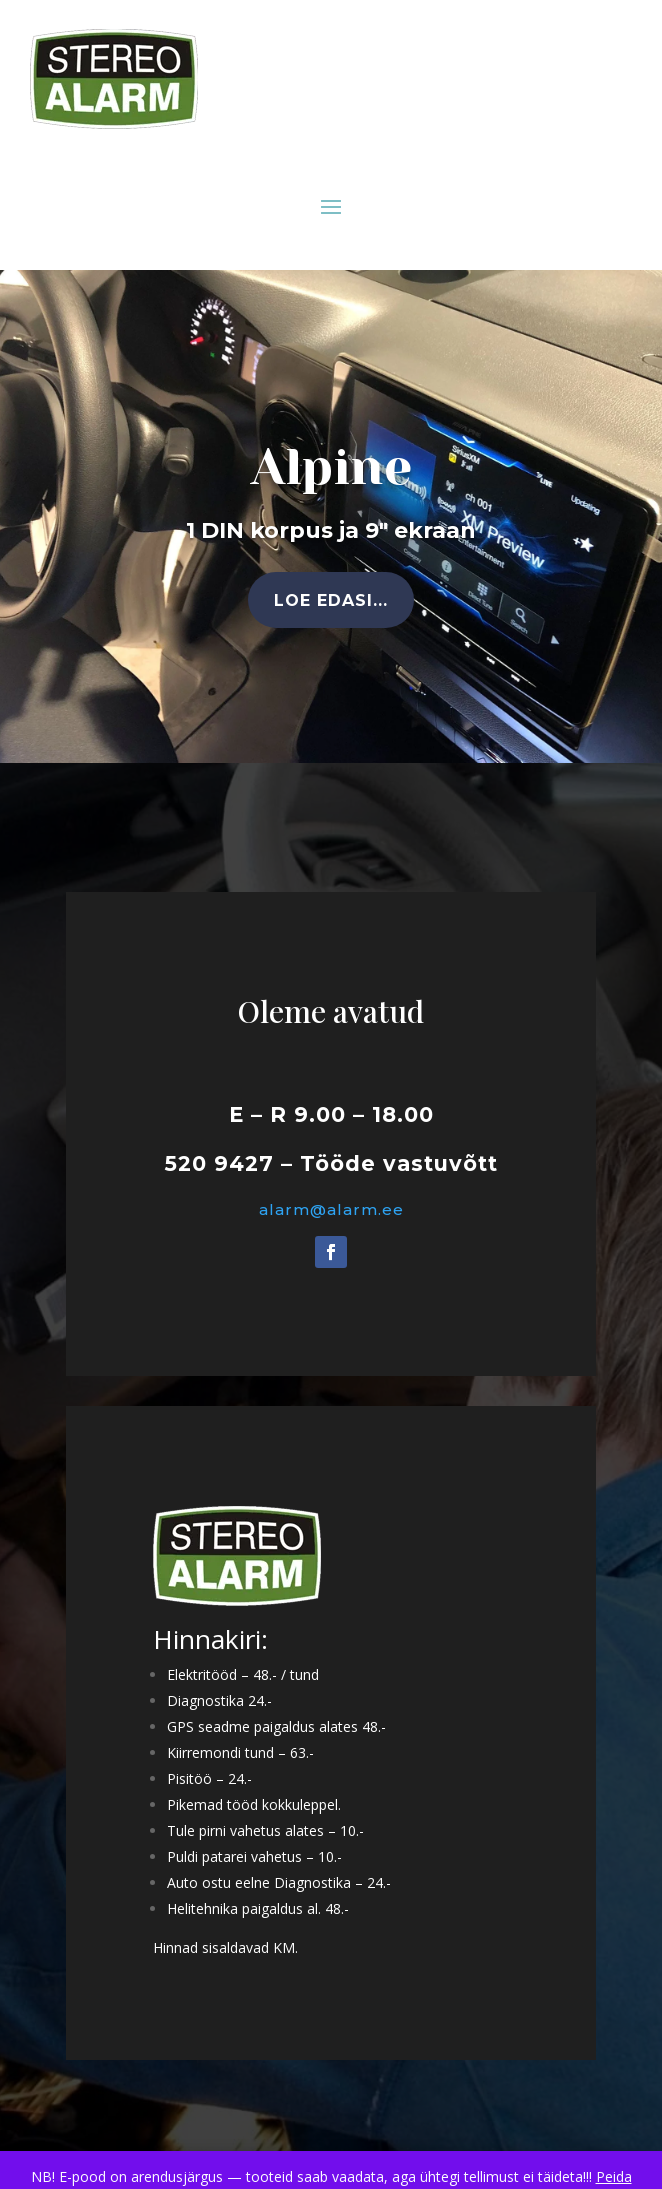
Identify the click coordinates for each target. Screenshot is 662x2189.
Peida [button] (614, 2176)
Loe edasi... (330, 600)
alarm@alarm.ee (331, 1210)
